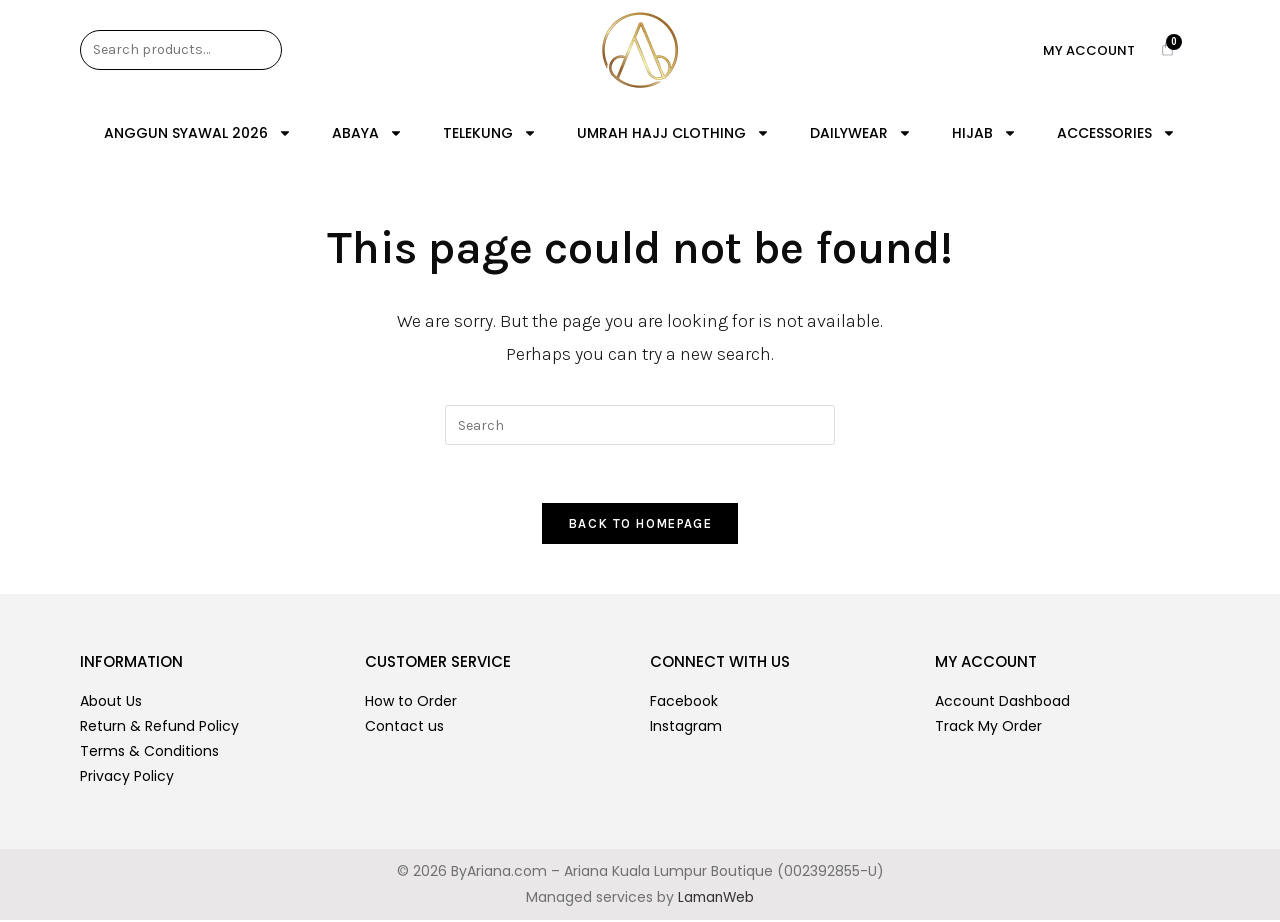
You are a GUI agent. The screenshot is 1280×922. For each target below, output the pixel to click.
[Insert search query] (640, 425)
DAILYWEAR (861, 133)
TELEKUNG (490, 133)
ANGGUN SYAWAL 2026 (198, 133)
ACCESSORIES (1116, 133)
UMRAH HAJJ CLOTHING (673, 133)
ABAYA (367, 133)
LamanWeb (716, 899)
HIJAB (984, 133)
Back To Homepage (640, 525)
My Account (1089, 50)
